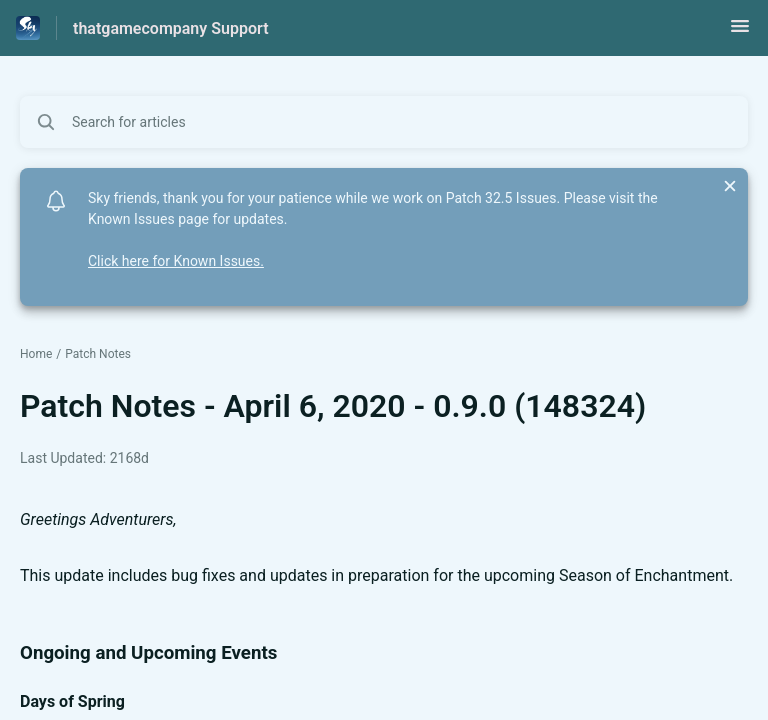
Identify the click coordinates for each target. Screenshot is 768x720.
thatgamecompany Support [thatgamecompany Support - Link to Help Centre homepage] (171, 28)
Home (36, 354)
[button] (740, 32)
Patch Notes (98, 354)
